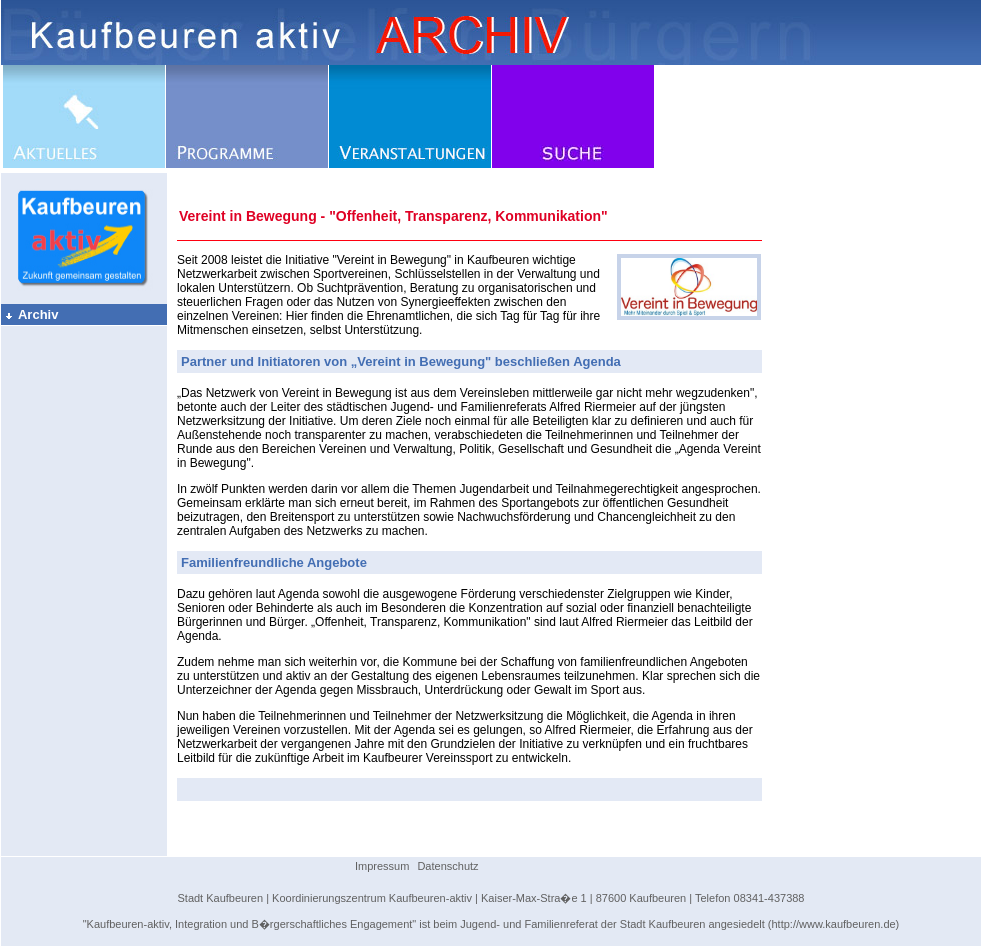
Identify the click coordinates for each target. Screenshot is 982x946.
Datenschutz (447, 866)
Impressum (382, 866)
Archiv (31, 314)
